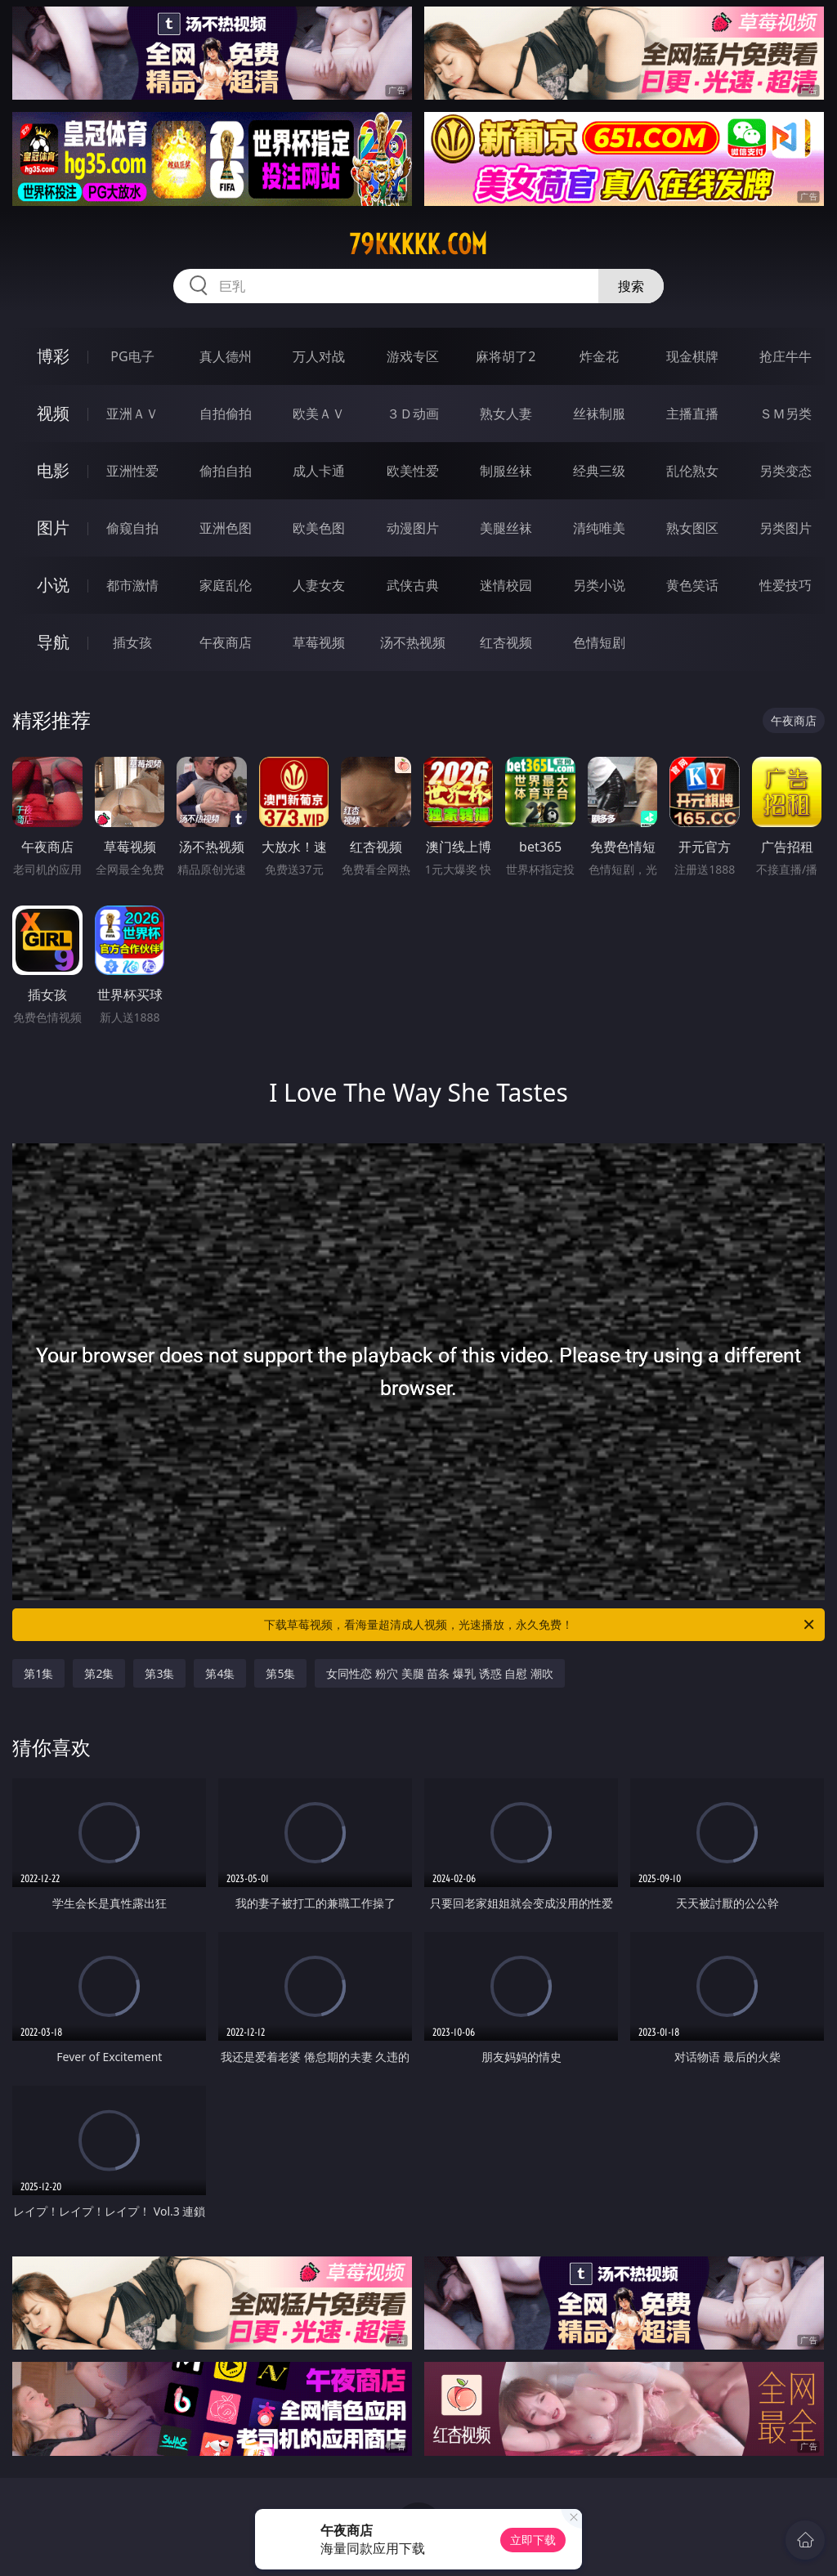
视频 (53, 413)
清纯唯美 (599, 528)
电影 (53, 470)
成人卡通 (319, 471)
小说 (53, 585)
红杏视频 (506, 642)
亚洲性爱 (132, 471)
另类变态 (785, 471)
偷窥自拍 (132, 528)
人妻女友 (319, 585)
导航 (53, 642)
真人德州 (225, 356)
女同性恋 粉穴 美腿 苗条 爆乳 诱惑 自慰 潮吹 (439, 1673)
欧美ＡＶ (319, 414)
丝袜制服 (599, 414)
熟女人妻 (506, 414)
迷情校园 (506, 585)
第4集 (220, 1673)
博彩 (53, 356)
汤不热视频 (412, 642)
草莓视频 (319, 642)
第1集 (38, 1673)
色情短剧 (599, 642)
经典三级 (599, 471)
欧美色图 (319, 528)
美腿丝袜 (506, 528)
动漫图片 (413, 528)
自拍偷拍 (225, 414)
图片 (53, 528)
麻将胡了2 (505, 356)
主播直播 (692, 414)
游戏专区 (413, 356)
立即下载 (533, 2539)
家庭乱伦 (225, 585)
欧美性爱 (413, 471)
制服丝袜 (506, 471)
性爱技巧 (785, 585)
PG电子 (132, 356)
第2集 (99, 1673)
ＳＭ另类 (785, 414)
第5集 (280, 1673)
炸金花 (599, 356)
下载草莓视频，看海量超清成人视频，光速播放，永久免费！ (540, 1625)
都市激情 (132, 585)
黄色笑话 (692, 585)
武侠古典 (413, 585)
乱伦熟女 (692, 471)
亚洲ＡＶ (132, 414)
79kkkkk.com (418, 244)
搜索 (631, 286)
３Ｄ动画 (413, 414)
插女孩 (132, 642)
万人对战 (319, 356)
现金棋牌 (692, 356)
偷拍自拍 (225, 471)
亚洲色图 (225, 528)
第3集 (159, 1673)
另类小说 (599, 585)
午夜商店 (225, 642)
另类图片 (785, 528)
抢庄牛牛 (785, 356)
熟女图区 (692, 528)
